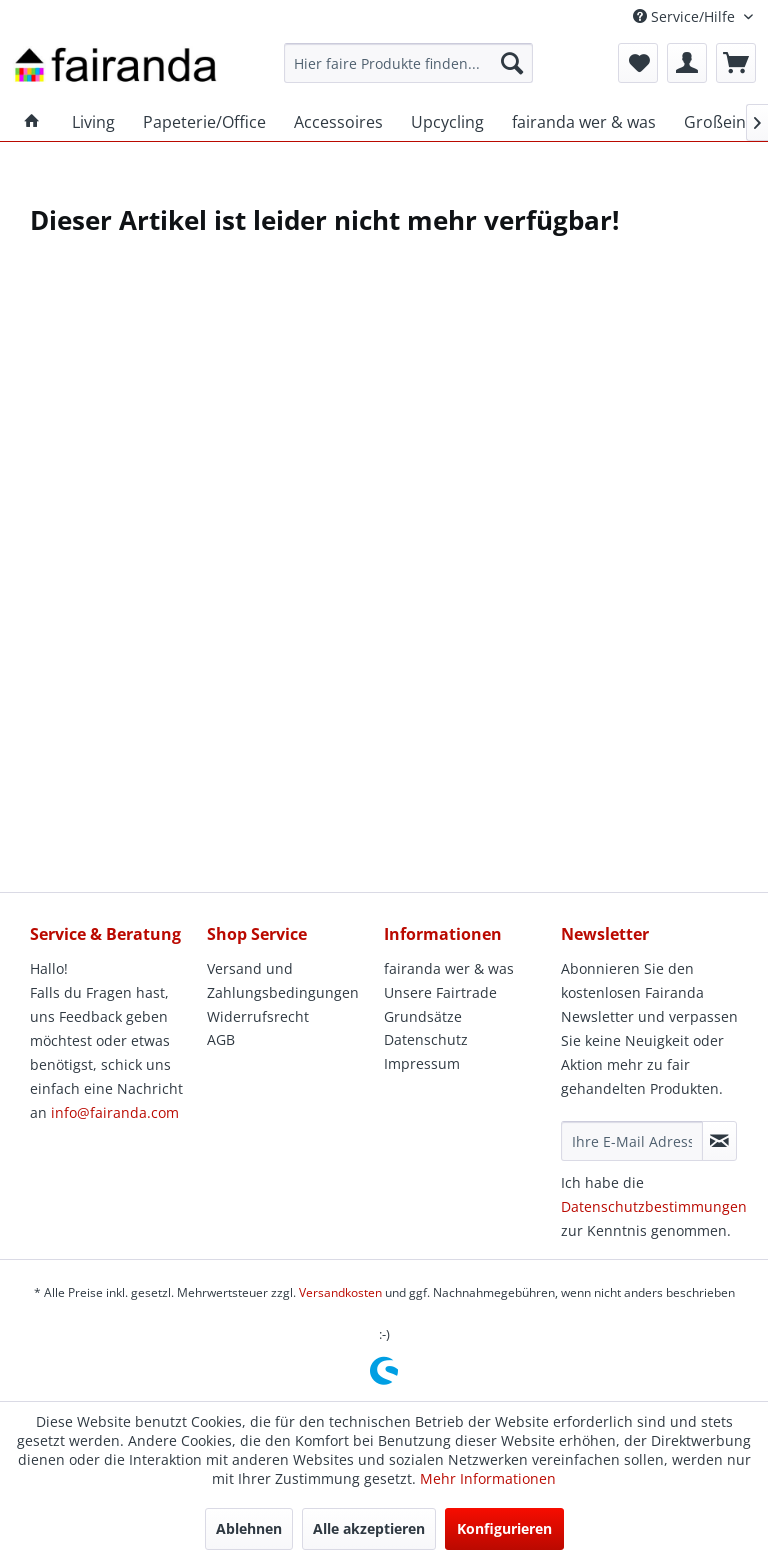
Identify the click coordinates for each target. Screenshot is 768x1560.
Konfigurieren (504, 1528)
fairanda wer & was (449, 968)
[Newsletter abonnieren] (719, 1141)
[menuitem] (409, 63)
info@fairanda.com (115, 1112)
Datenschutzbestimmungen (654, 1206)
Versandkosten (340, 1292)
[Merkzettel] (638, 63)
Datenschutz (426, 1039)
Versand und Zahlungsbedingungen (283, 980)
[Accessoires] (338, 122)
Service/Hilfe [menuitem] (686, 16)
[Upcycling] (447, 122)
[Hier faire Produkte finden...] (409, 63)
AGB (221, 1039)
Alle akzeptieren (369, 1528)
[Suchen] (512, 63)
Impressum (422, 1063)
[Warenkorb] (736, 63)
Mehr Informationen (488, 1478)
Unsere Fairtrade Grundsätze (440, 1004)
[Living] (93, 122)
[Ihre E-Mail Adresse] (632, 1141)
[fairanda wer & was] (584, 122)
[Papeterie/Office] (204, 122)
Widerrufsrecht (258, 1016)
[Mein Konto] (687, 63)
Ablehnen (249, 1528)
